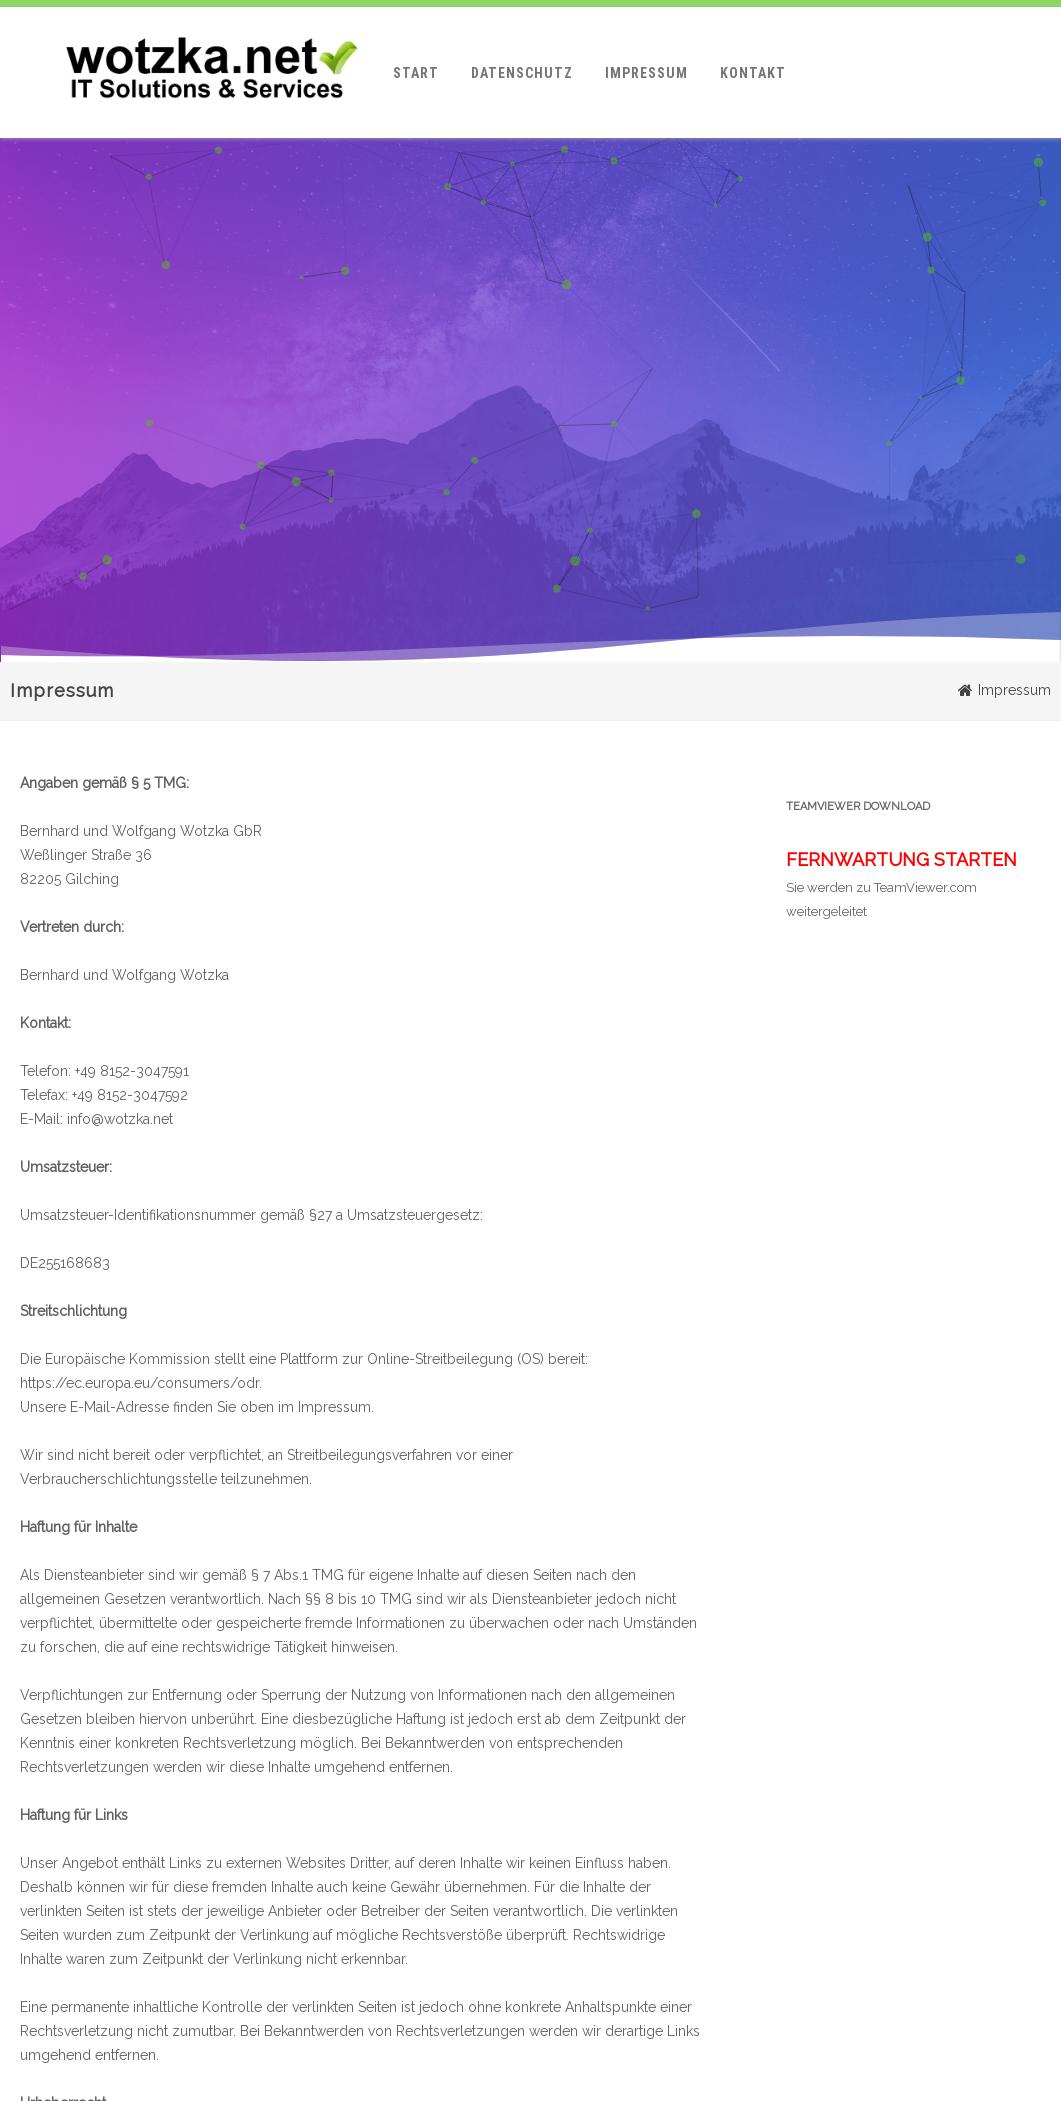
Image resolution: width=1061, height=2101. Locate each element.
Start (416, 73)
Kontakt (753, 73)
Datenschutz (522, 73)
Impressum (646, 73)
